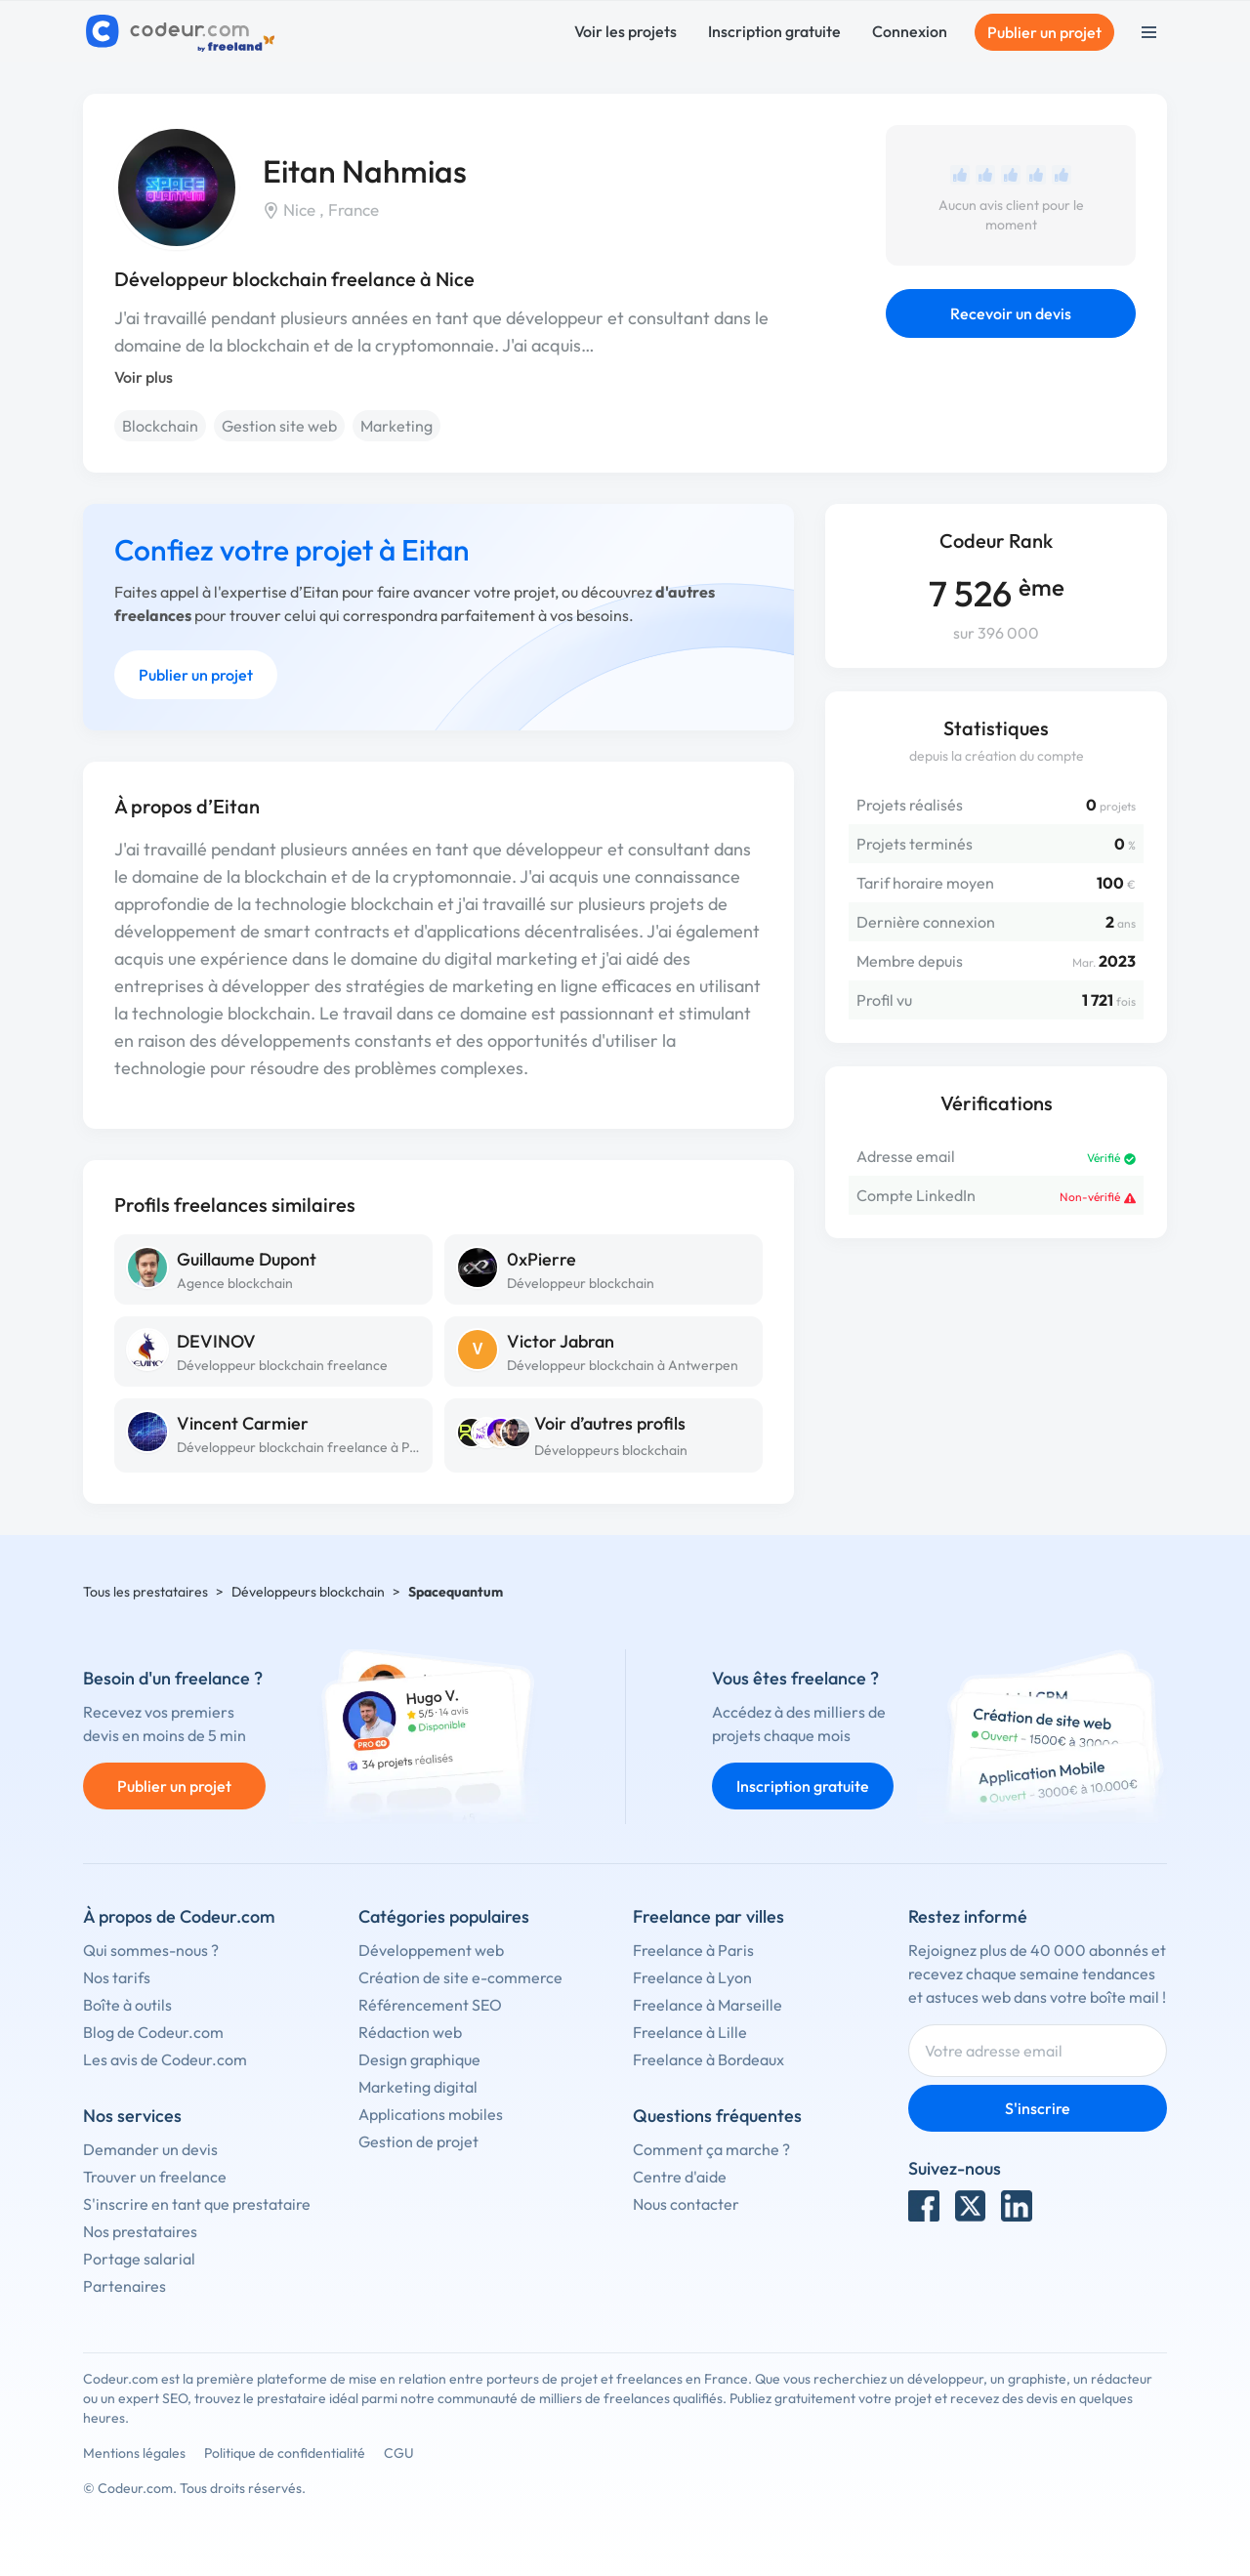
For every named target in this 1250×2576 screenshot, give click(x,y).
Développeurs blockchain (611, 1450)
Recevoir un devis (1010, 313)
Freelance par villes (708, 1916)
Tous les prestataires (145, 1591)
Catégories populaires (443, 1916)
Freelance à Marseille (707, 2005)
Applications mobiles (430, 2114)
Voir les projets (625, 31)
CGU (399, 2453)
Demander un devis (150, 2149)
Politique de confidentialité (284, 2453)
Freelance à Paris (693, 1950)
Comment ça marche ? (711, 2149)
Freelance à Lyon (692, 1977)
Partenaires (124, 2286)
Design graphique (419, 2059)
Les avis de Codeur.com (165, 2059)
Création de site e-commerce (460, 1977)
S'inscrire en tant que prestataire (197, 2204)
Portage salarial (139, 2258)
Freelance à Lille (690, 2032)
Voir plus (143, 377)
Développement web (431, 1950)
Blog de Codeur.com (153, 2032)
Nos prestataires (140, 2231)
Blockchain (160, 426)
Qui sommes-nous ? (151, 1950)
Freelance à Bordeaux (708, 2059)
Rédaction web (410, 2032)
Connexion (909, 31)
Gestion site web (279, 426)
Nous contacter (686, 2204)
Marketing (396, 426)
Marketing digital (418, 2087)
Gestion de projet (418, 2141)
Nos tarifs (116, 1977)
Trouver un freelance (155, 2176)
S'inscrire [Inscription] (1037, 2108)
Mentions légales (134, 2453)
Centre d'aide (680, 2176)
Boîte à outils (127, 2005)
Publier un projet (1044, 32)
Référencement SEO (430, 2005)
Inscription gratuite (774, 31)
